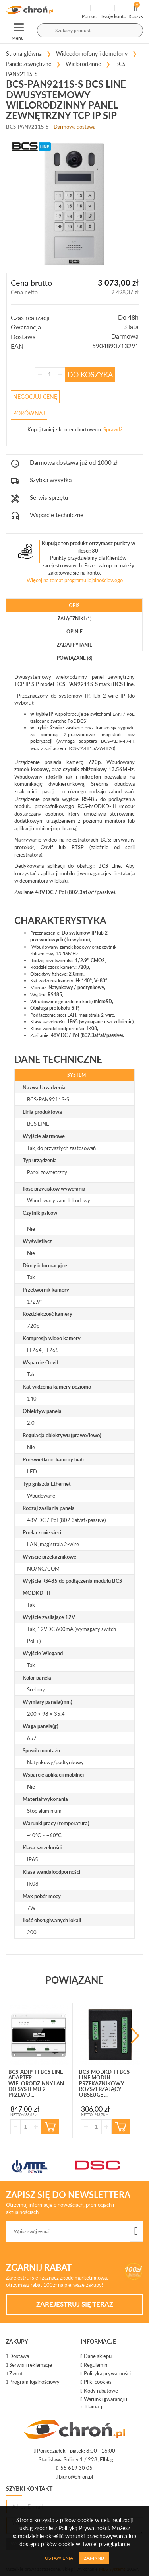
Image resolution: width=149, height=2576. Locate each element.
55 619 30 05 (76, 2468)
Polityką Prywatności (83, 2528)
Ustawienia (59, 2558)
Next (135, 2035)
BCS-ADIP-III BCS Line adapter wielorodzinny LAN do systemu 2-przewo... (36, 2083)
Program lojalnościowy (34, 2382)
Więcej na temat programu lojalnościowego (75, 580)
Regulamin (95, 2365)
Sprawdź (112, 429)
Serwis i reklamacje (30, 2365)
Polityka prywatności (107, 2373)
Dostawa (19, 2356)
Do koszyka (90, 374)
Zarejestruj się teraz (74, 2304)
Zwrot (16, 2373)
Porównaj (29, 413)
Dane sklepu (98, 2356)
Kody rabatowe (101, 2390)
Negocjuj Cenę (35, 396)
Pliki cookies (98, 2382)
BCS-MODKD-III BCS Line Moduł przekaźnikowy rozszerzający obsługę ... (104, 2083)
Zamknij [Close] (94, 2558)
